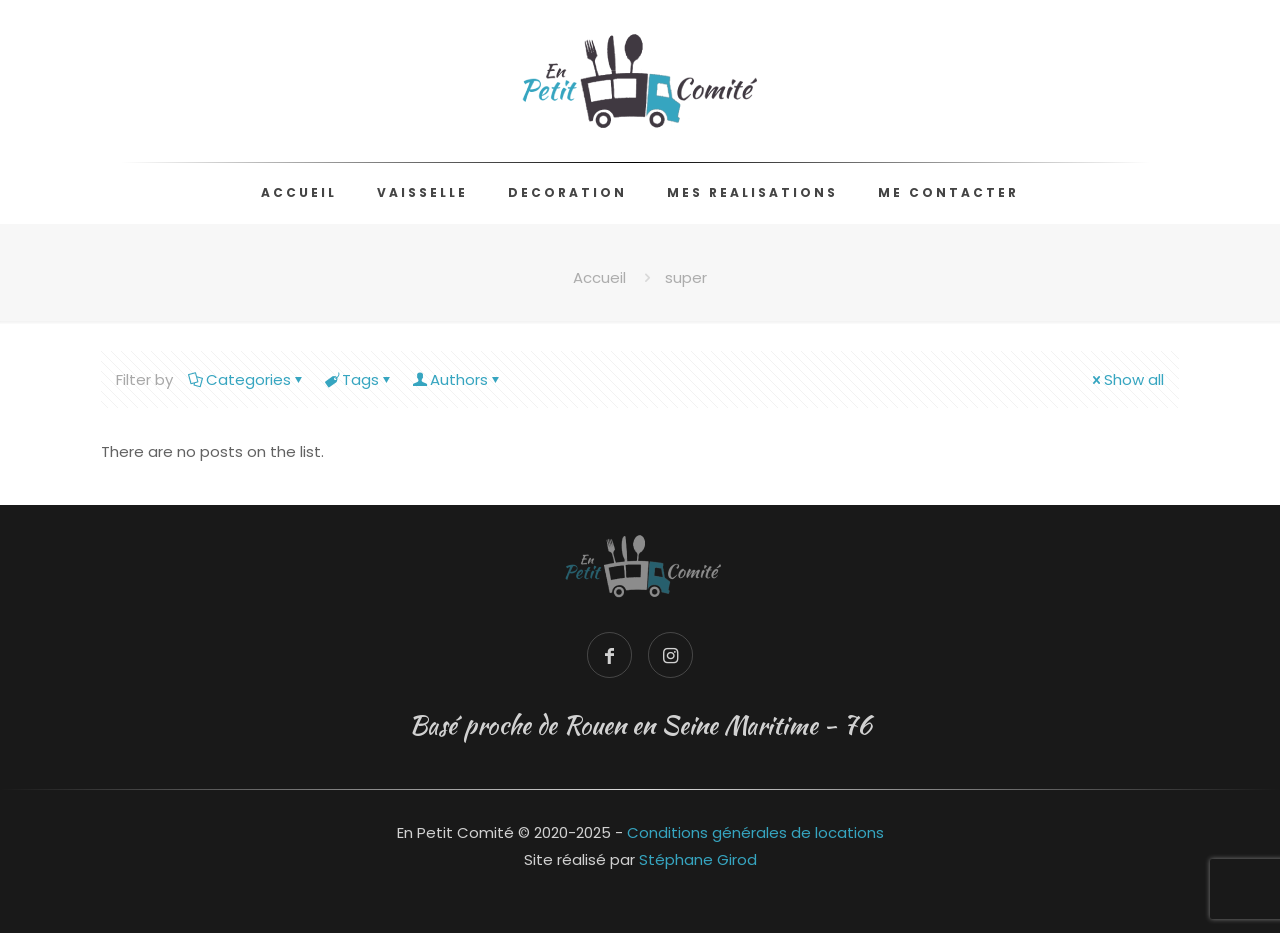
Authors (457, 379)
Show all (1126, 379)
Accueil (599, 277)
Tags (359, 379)
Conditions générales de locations (755, 832)
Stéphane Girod (698, 859)
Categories (247, 379)
